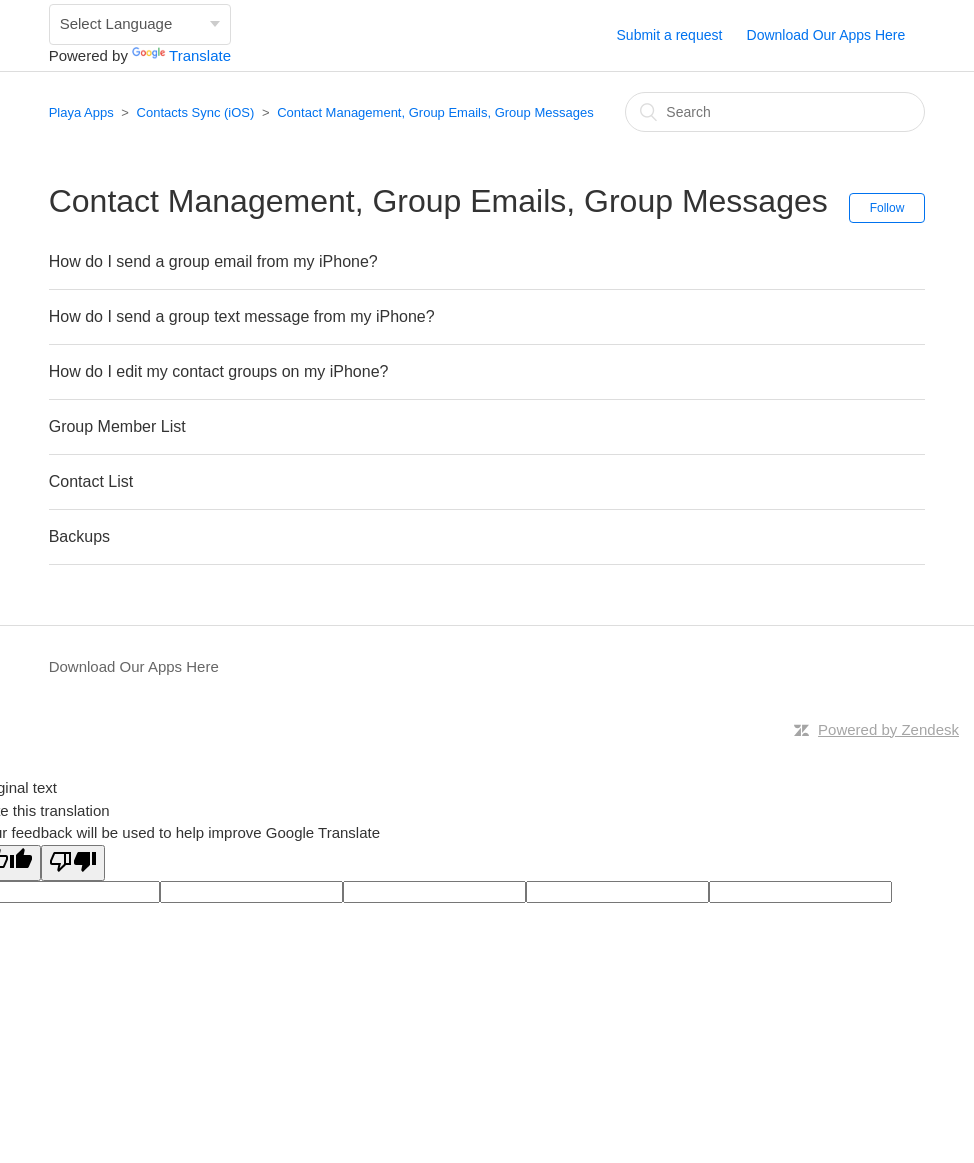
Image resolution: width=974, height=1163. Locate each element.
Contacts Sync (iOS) (196, 112)
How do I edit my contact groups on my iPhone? (219, 371)
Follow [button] (887, 208)
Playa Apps (81, 112)
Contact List (91, 481)
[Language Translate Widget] (140, 24)
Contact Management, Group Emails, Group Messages (435, 112)
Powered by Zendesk (888, 729)
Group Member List (117, 426)
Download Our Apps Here (826, 35)
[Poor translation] (73, 863)
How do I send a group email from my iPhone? (213, 261)
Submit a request (670, 35)
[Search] (775, 112)
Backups (79, 536)
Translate (181, 55)
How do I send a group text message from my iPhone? (242, 316)
